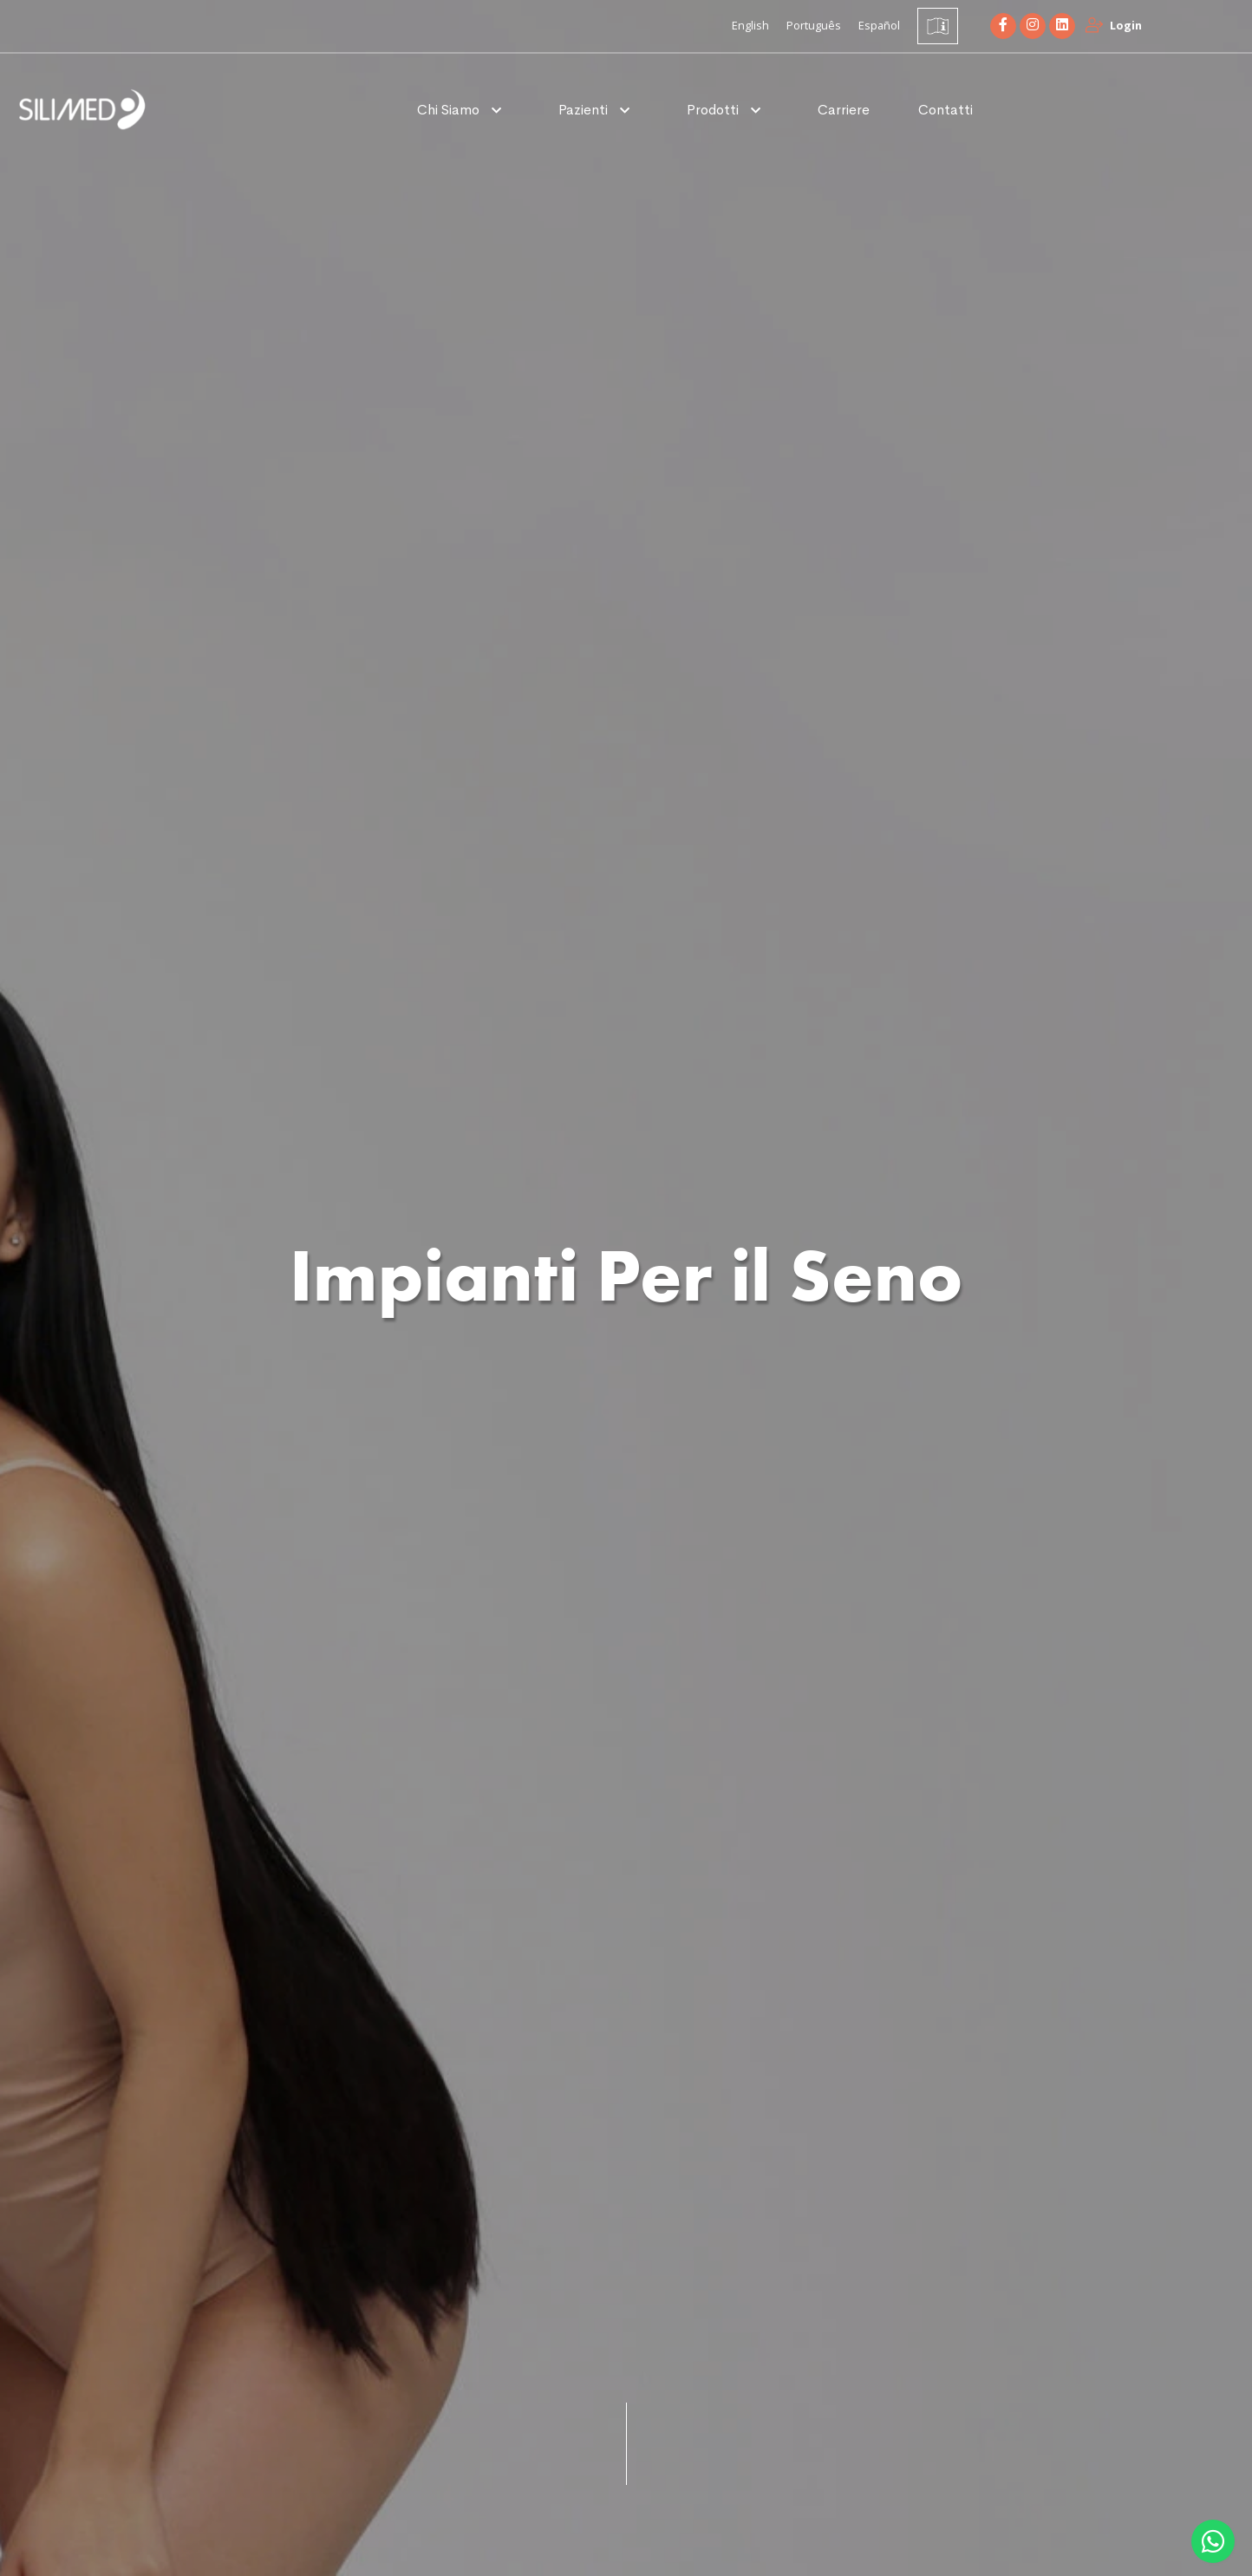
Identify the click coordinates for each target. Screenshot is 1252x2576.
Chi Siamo (450, 110)
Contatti (945, 110)
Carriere (844, 110)
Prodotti (714, 110)
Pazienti (584, 110)
